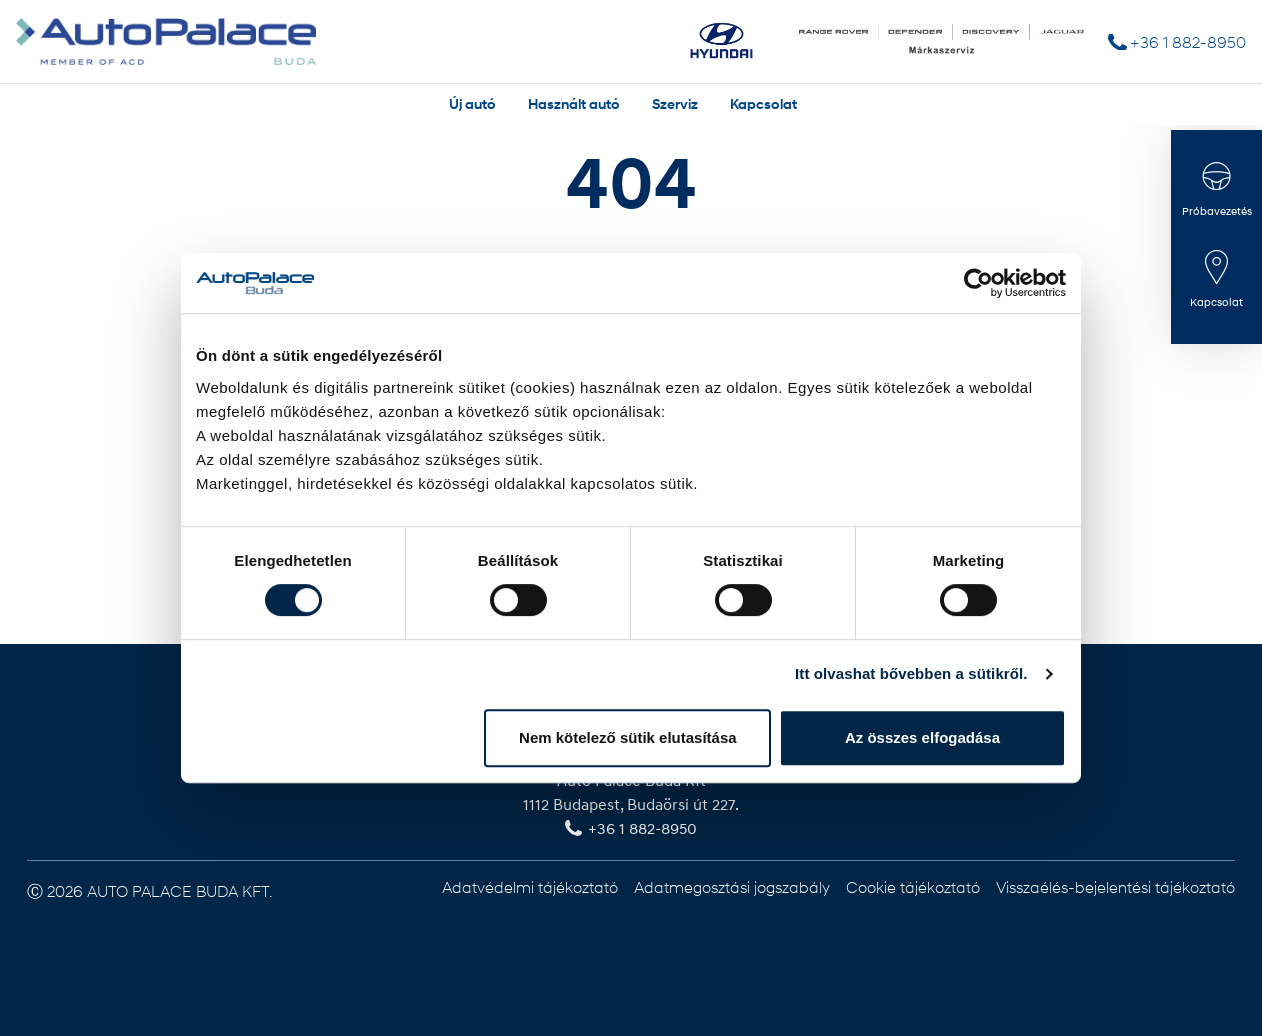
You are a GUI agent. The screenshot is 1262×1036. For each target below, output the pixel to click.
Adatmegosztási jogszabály (732, 886)
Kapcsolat (763, 103)
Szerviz (675, 103)
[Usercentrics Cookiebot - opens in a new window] (978, 283)
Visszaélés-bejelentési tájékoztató (1115, 886)
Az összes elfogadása (922, 737)
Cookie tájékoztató (913, 886)
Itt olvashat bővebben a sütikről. (911, 673)
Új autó (472, 103)
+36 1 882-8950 (1188, 41)
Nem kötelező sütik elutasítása (628, 737)
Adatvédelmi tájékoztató (530, 886)
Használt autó (574, 103)
